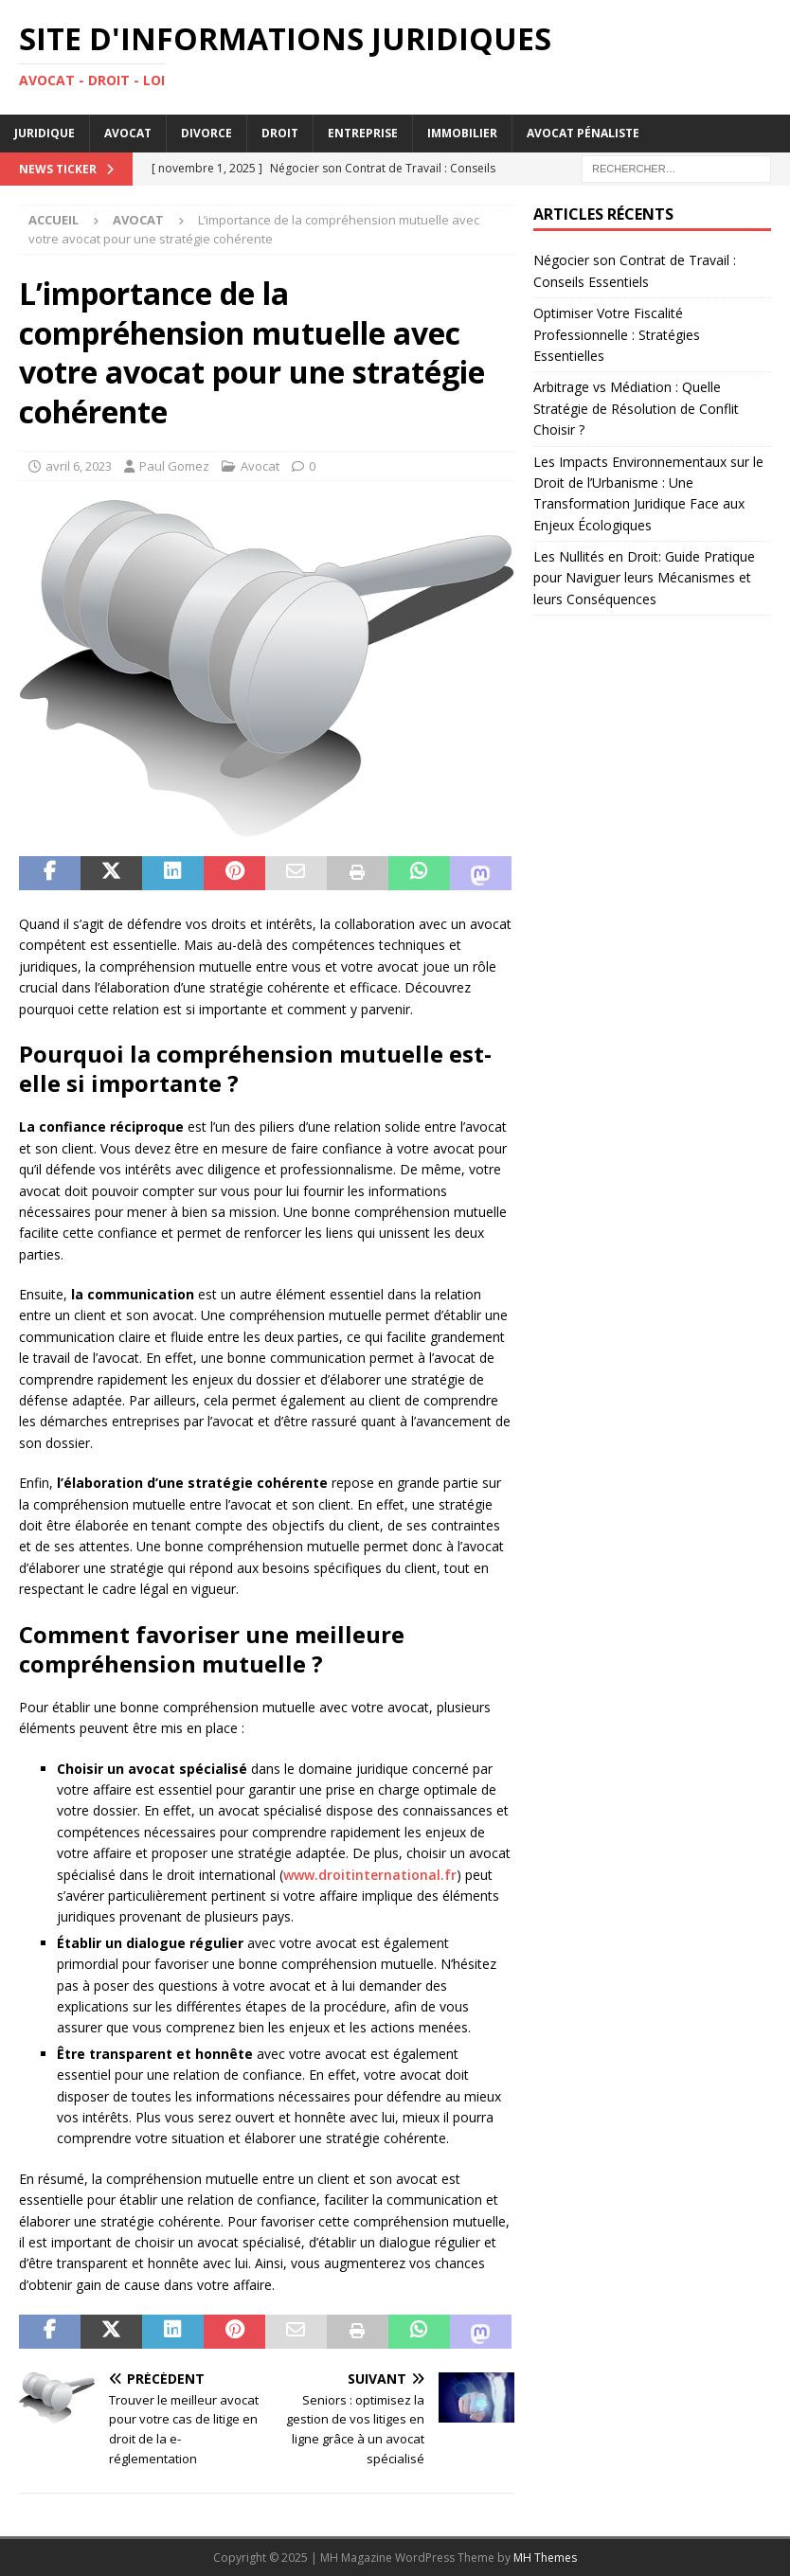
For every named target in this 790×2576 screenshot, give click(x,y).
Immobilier (462, 133)
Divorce (206, 133)
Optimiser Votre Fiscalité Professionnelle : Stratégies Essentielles (616, 334)
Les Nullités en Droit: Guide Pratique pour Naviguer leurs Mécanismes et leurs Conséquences (644, 577)
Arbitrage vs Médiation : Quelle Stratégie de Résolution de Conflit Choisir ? (636, 408)
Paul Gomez (174, 465)
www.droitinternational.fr (370, 1875)
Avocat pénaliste (583, 133)
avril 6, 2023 (78, 465)
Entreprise (363, 133)
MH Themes (545, 2557)
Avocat (128, 133)
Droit (279, 133)
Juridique (44, 133)
